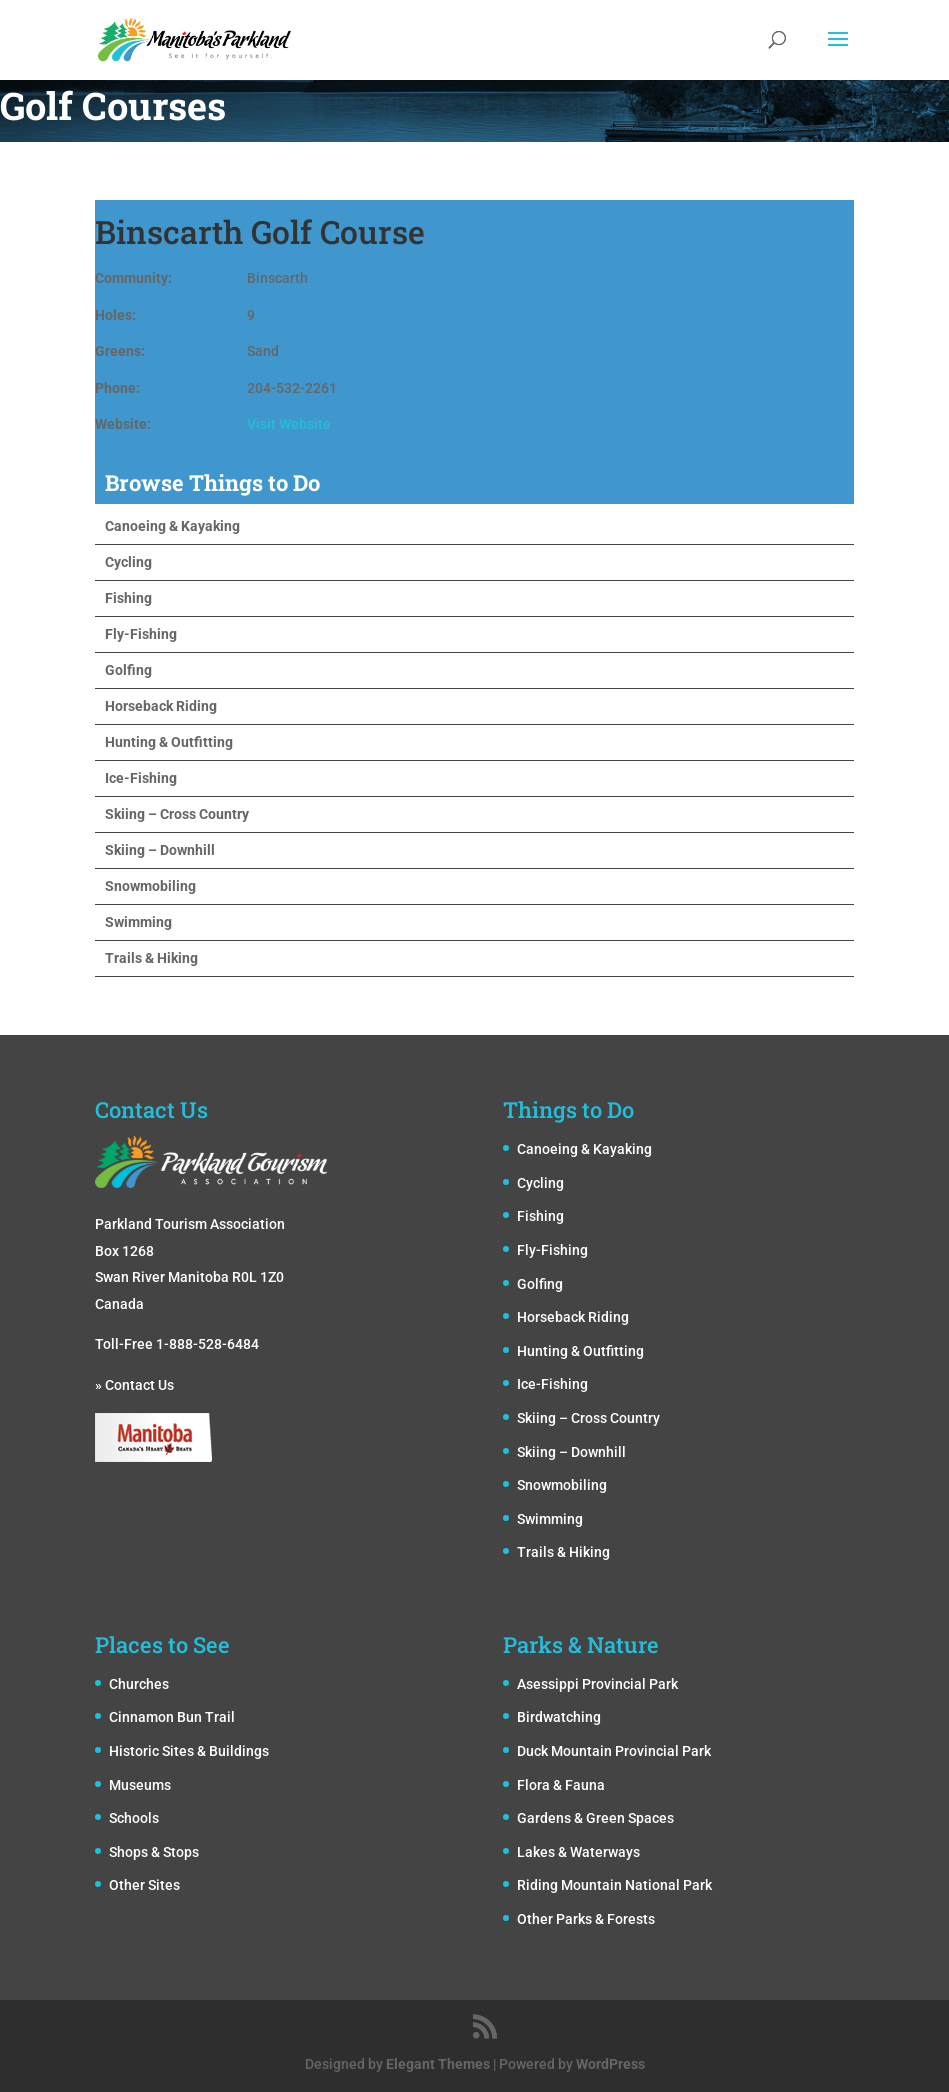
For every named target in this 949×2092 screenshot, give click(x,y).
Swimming (138, 922)
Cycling (128, 562)
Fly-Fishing (141, 634)
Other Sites (144, 1885)
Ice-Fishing (141, 778)
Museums (140, 1785)
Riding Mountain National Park (614, 1885)
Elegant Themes (438, 2064)
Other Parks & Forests (586, 1919)
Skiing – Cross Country (177, 814)
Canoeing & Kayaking (172, 526)
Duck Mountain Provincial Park (614, 1751)
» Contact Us (134, 1385)
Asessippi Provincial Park (597, 1684)
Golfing (128, 670)
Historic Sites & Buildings (189, 1751)
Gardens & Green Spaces (595, 1818)
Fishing (128, 598)
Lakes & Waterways (578, 1852)
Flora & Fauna (561, 1785)
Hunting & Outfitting (169, 742)
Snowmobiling (150, 886)
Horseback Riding (161, 706)
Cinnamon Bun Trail (172, 1717)
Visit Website (289, 424)
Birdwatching (559, 1717)
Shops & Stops (154, 1852)
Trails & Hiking (151, 958)
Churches (139, 1684)
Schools (134, 1818)
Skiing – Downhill (160, 850)
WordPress (610, 2064)
